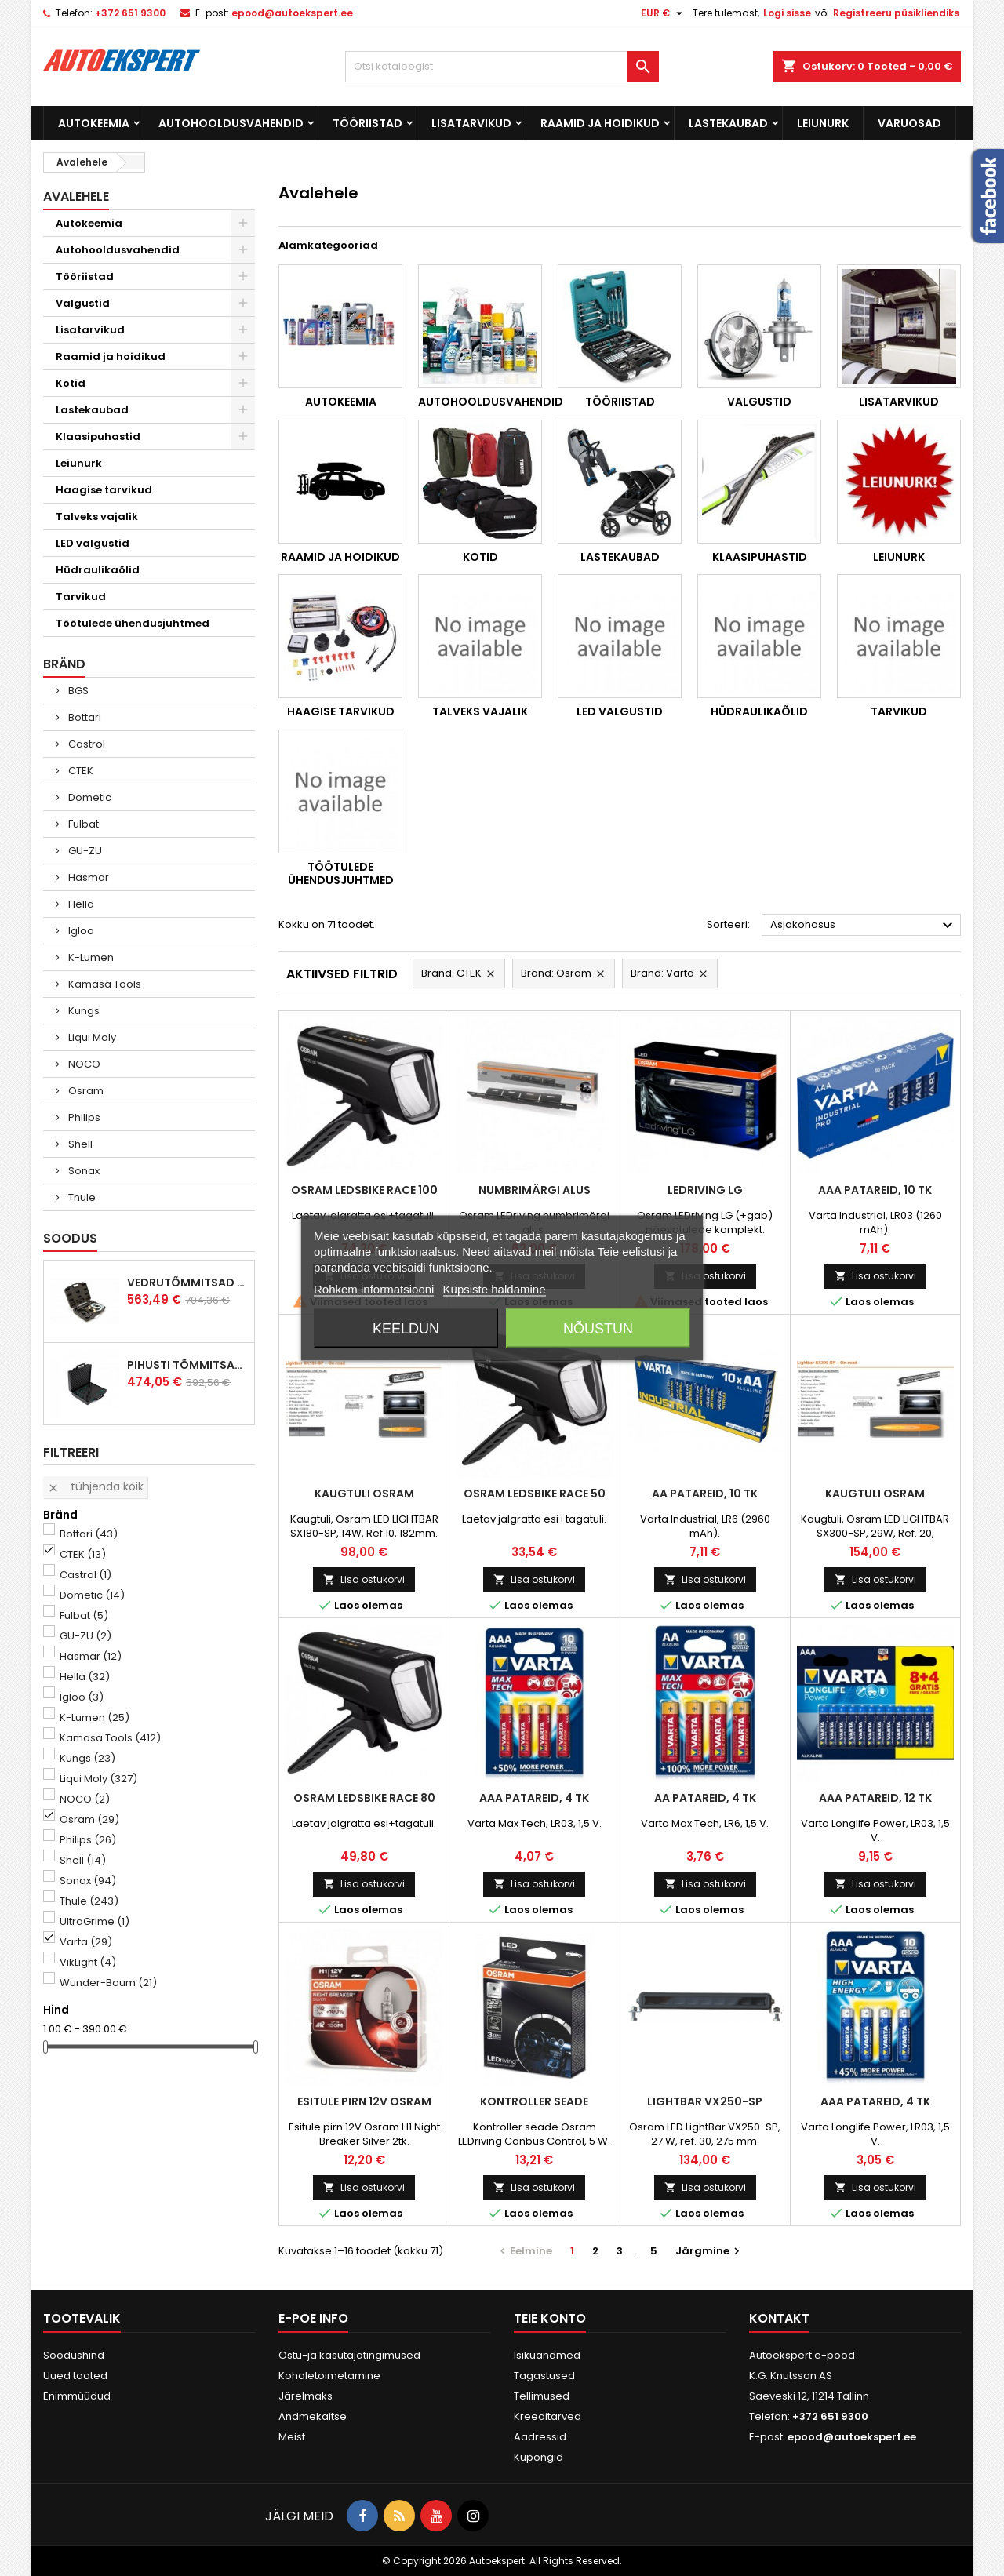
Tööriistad (367, 123)
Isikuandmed (547, 2355)
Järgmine (709, 2250)
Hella (80, 904)
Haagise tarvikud (104, 489)
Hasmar (87, 877)
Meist (291, 2436)
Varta (86, 1941)
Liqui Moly (91, 1037)
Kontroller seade (534, 2101)
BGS (77, 690)
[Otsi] (502, 66)
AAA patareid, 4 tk (534, 1798)
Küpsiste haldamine (494, 1289)
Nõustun (598, 1329)
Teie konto (550, 2318)
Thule (81, 1197)
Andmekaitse (312, 2416)
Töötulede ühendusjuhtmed (132, 623)
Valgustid (83, 303)
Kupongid (538, 2457)
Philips (83, 1117)
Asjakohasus (863, 925)
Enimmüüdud (77, 2396)
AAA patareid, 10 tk (875, 1190)
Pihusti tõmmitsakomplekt (187, 1365)
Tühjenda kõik (95, 1486)
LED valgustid (92, 543)
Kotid (70, 383)
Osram (85, 1090)
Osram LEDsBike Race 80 (364, 1798)
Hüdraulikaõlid (98, 569)
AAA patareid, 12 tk (875, 1798)
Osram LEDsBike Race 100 (364, 1190)
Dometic (88, 797)
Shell (79, 1144)
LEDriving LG (705, 1190)
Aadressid (540, 2436)
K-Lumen (90, 957)
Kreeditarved (547, 2416)
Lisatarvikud (471, 123)
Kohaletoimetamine (329, 2375)
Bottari (83, 717)
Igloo (80, 930)
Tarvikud (81, 596)
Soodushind (73, 2355)
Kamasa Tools (103, 984)
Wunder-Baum (108, 1982)
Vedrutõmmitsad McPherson (187, 1282)
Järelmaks (305, 2396)
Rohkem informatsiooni (374, 1289)
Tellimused (541, 2396)
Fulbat (82, 824)
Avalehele (76, 196)
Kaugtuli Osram (364, 1493)
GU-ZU (84, 850)
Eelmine (524, 2250)
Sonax (83, 1170)
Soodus (70, 1238)
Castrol (85, 744)
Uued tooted (75, 2375)
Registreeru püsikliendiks (896, 13)
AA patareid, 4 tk (705, 1798)
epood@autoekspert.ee (292, 13)
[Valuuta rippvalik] (663, 13)
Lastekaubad (728, 123)
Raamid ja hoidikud (600, 123)
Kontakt (779, 2318)
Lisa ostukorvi (705, 1276)
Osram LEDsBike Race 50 (535, 1493)
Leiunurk (823, 123)
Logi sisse (787, 13)
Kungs (83, 1010)
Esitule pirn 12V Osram (364, 2101)
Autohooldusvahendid (231, 123)
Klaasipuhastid (98, 436)
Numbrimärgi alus (534, 1190)
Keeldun (406, 1329)
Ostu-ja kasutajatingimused (349, 2355)
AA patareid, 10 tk (705, 1493)
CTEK (79, 770)
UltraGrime (94, 1921)
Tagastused (544, 2375)
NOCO (83, 1064)
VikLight (88, 1962)
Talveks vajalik (97, 516)
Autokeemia (93, 123)
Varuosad (909, 123)
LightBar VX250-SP (704, 2101)
